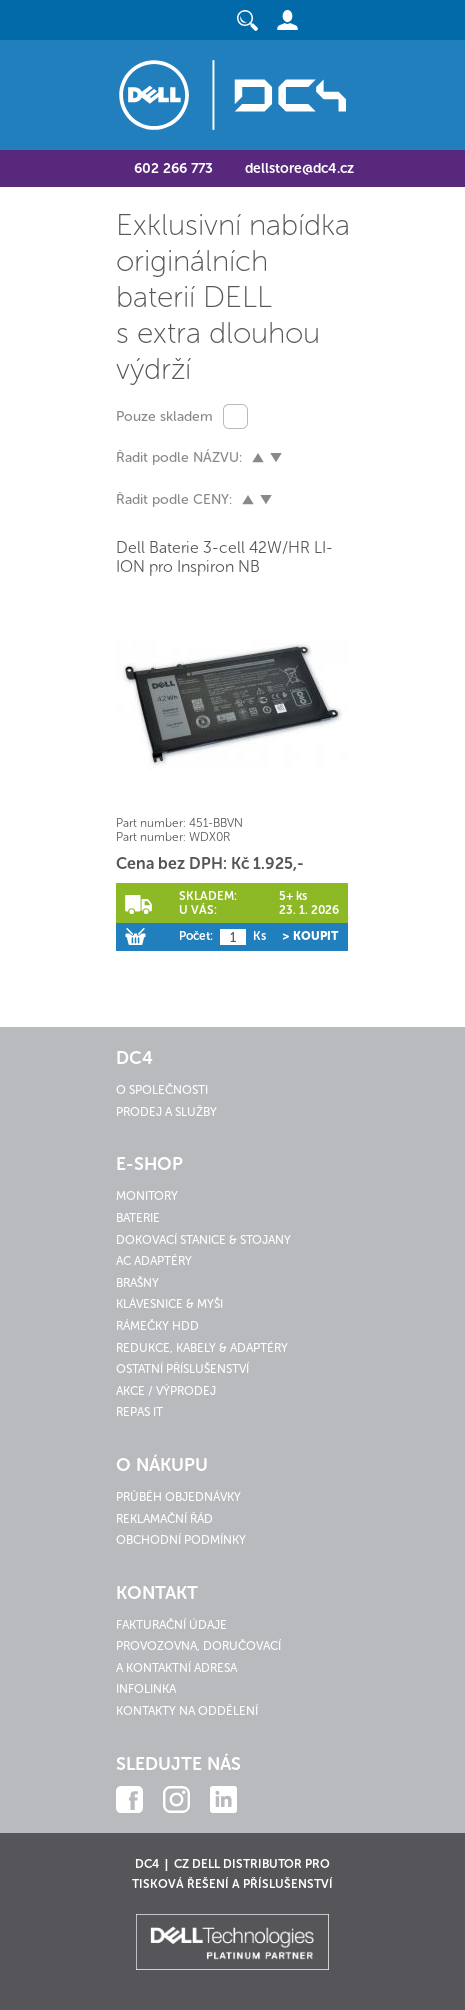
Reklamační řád (164, 1519)
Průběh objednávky (178, 1497)
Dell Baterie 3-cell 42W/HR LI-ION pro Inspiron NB (224, 557)
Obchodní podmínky (181, 1540)
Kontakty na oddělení (187, 1711)
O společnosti (162, 1090)
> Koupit (310, 936)
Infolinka (146, 1689)
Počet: (196, 936)
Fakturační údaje (171, 1625)
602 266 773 (173, 168)
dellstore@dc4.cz (299, 168)
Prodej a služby (166, 1112)
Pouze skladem (164, 416)
